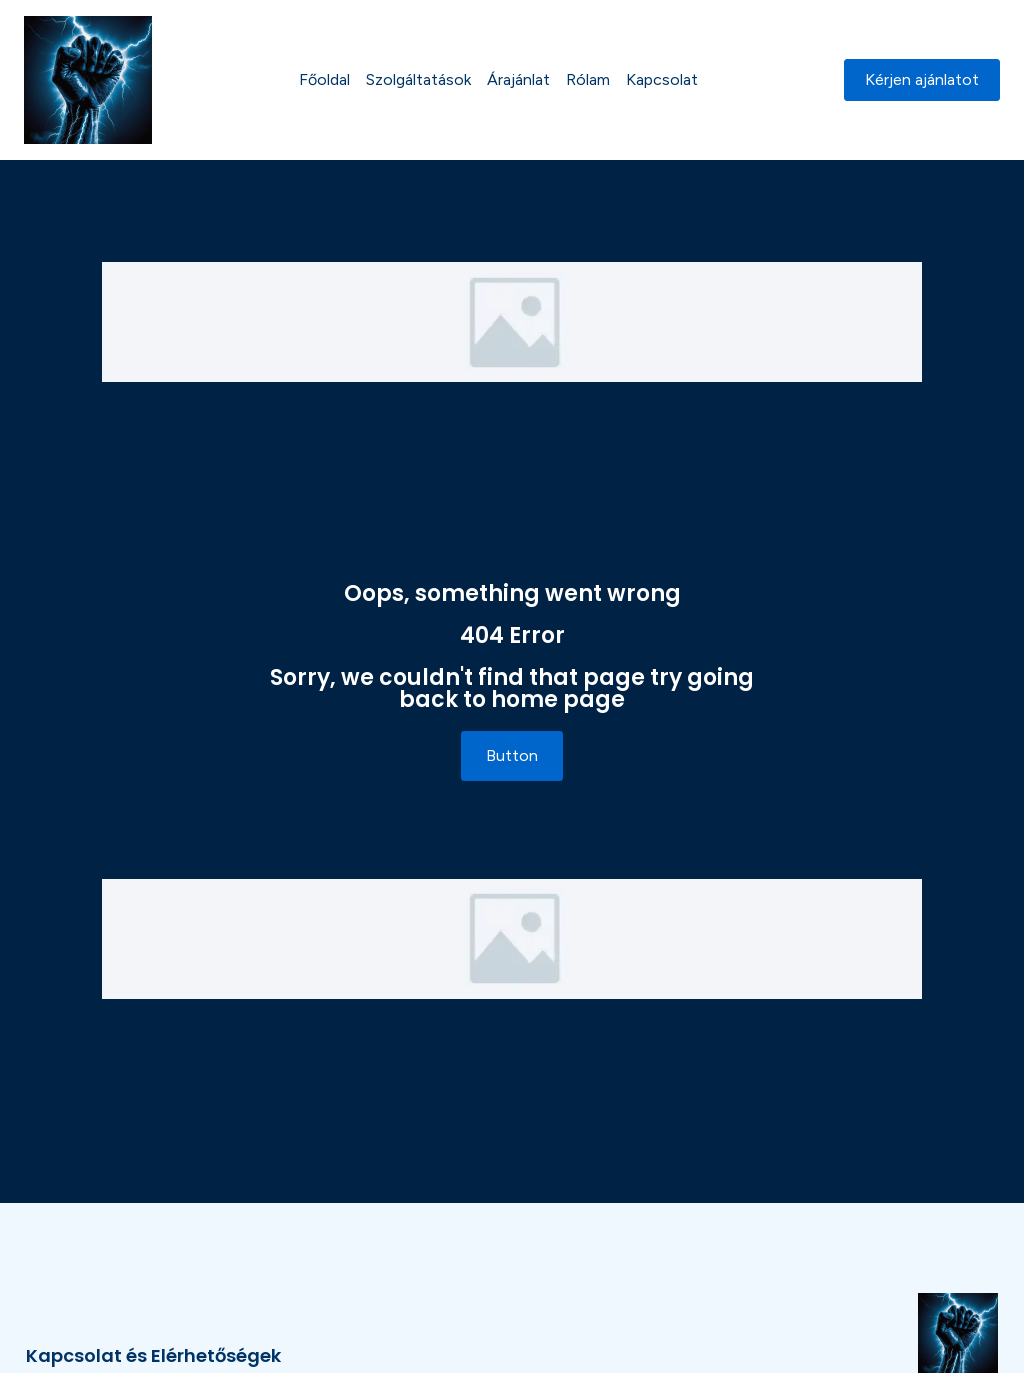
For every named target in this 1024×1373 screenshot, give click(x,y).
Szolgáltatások (418, 79)
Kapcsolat (662, 79)
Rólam (588, 79)
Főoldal (324, 79)
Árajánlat (518, 79)
